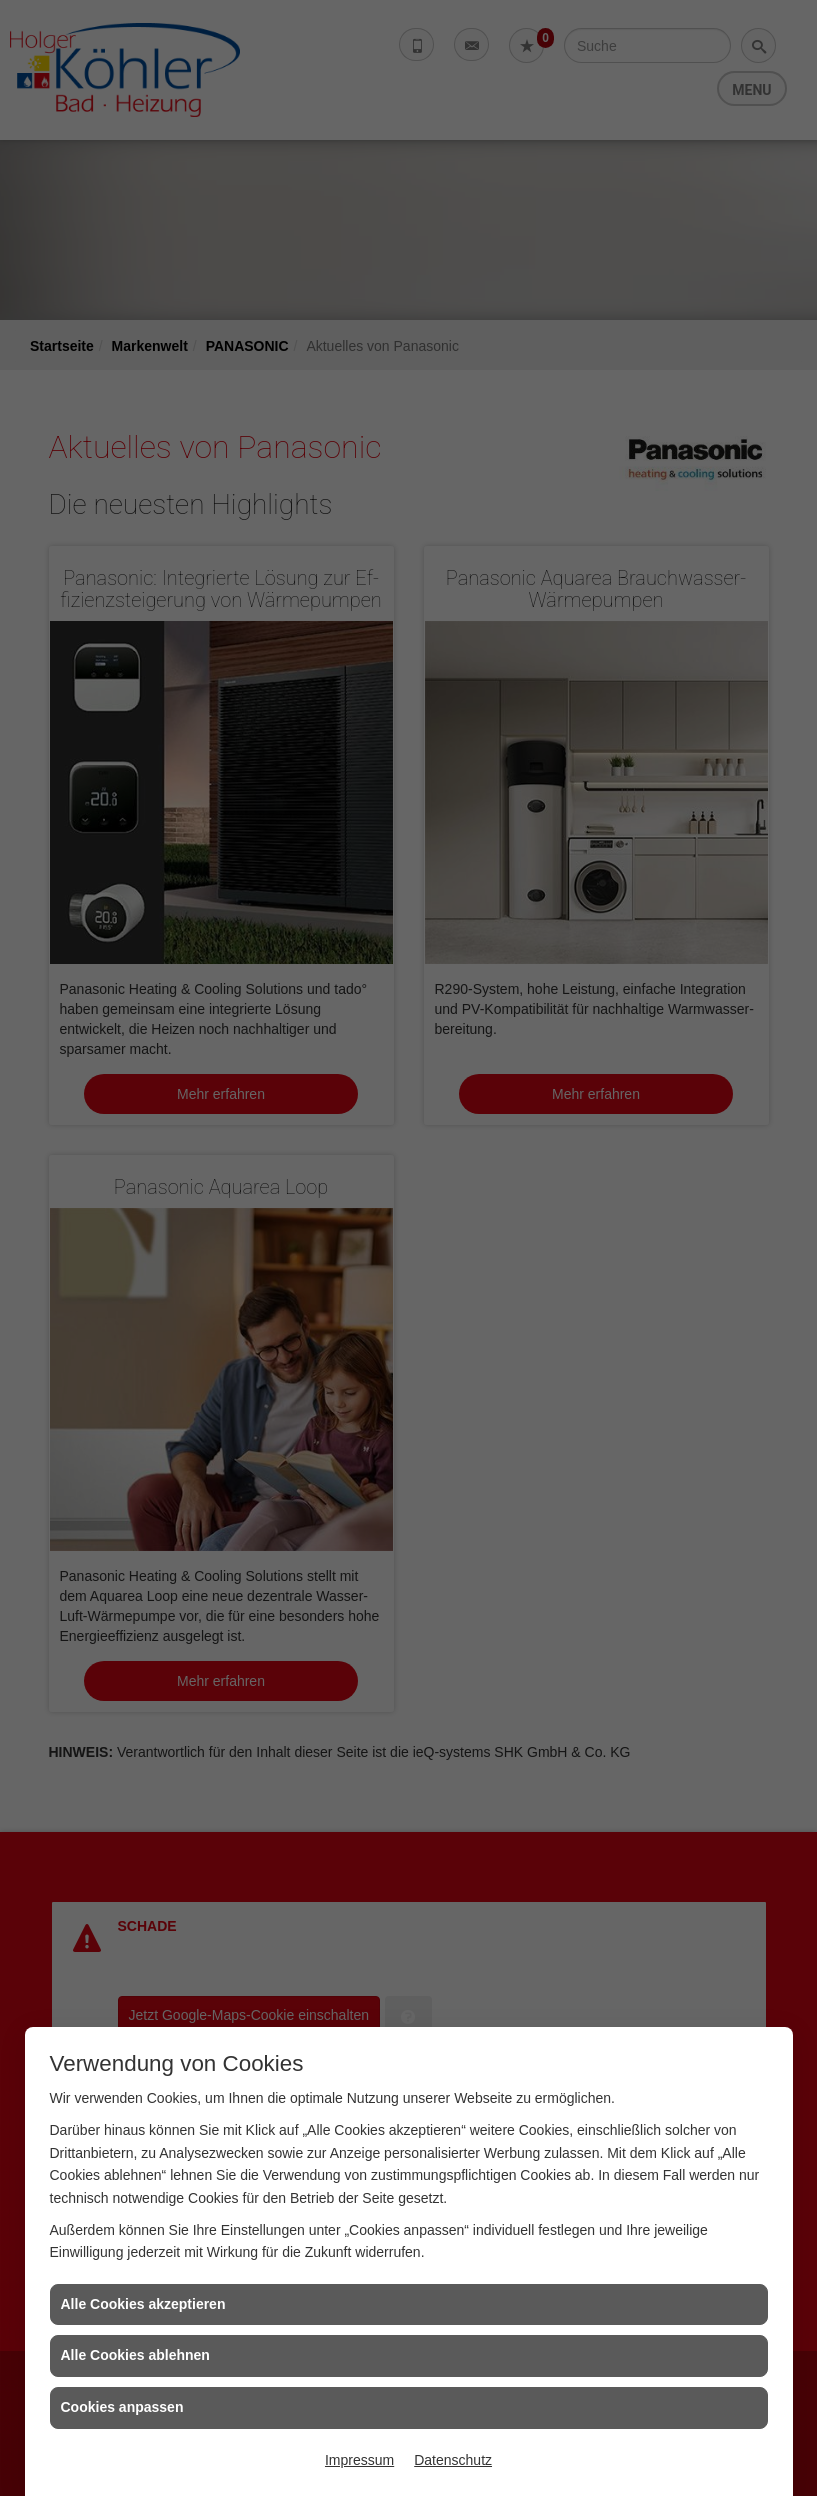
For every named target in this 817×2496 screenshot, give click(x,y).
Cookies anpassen (122, 2407)
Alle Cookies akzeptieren (143, 2304)
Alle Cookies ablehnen (135, 2355)
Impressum (359, 2460)
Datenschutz (453, 2460)
